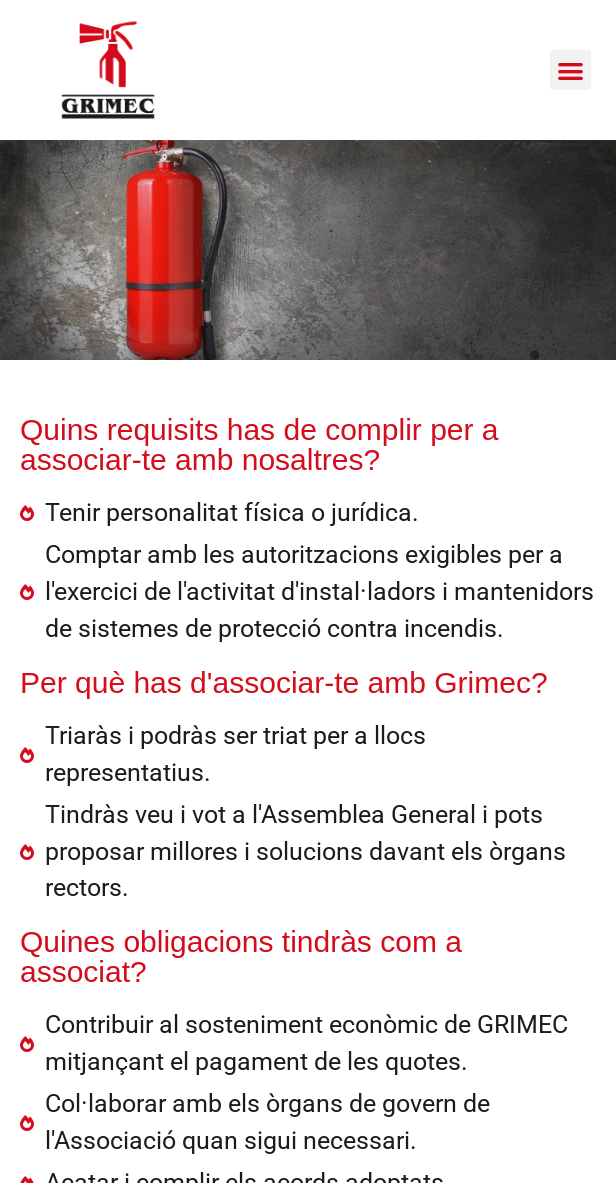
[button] (570, 70)
